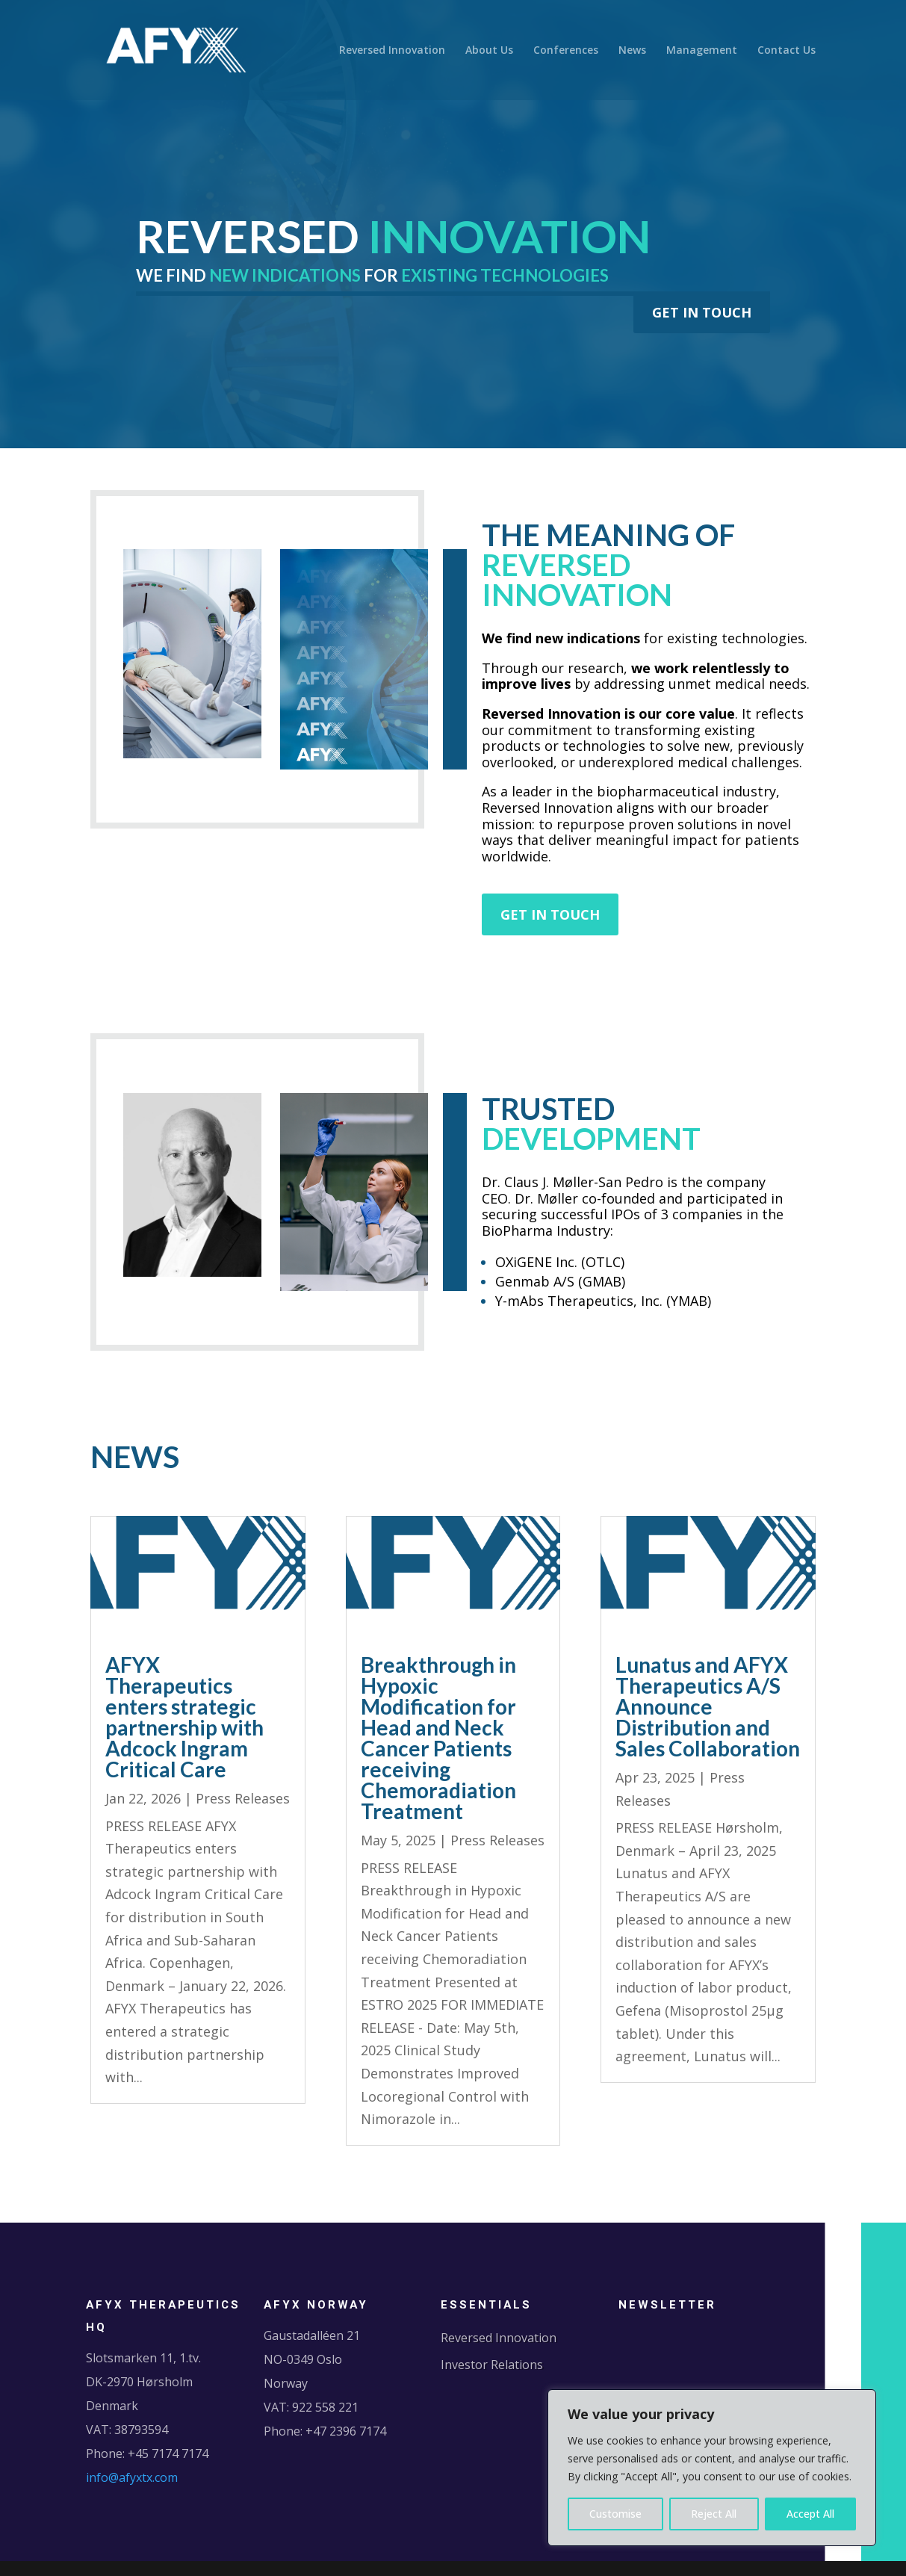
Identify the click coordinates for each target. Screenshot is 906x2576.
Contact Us (786, 51)
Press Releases (243, 1798)
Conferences (565, 51)
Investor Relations (492, 2364)
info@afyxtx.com (132, 2477)
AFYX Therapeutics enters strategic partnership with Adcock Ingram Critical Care (184, 1717)
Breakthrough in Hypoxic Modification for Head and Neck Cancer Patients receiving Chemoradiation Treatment (438, 1738)
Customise (615, 2514)
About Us (489, 51)
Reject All (713, 2514)
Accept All (810, 2514)
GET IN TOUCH (701, 312)
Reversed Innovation (392, 51)
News (632, 51)
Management (701, 51)
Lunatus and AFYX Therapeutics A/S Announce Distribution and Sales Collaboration (707, 1706)
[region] (711, 2467)
